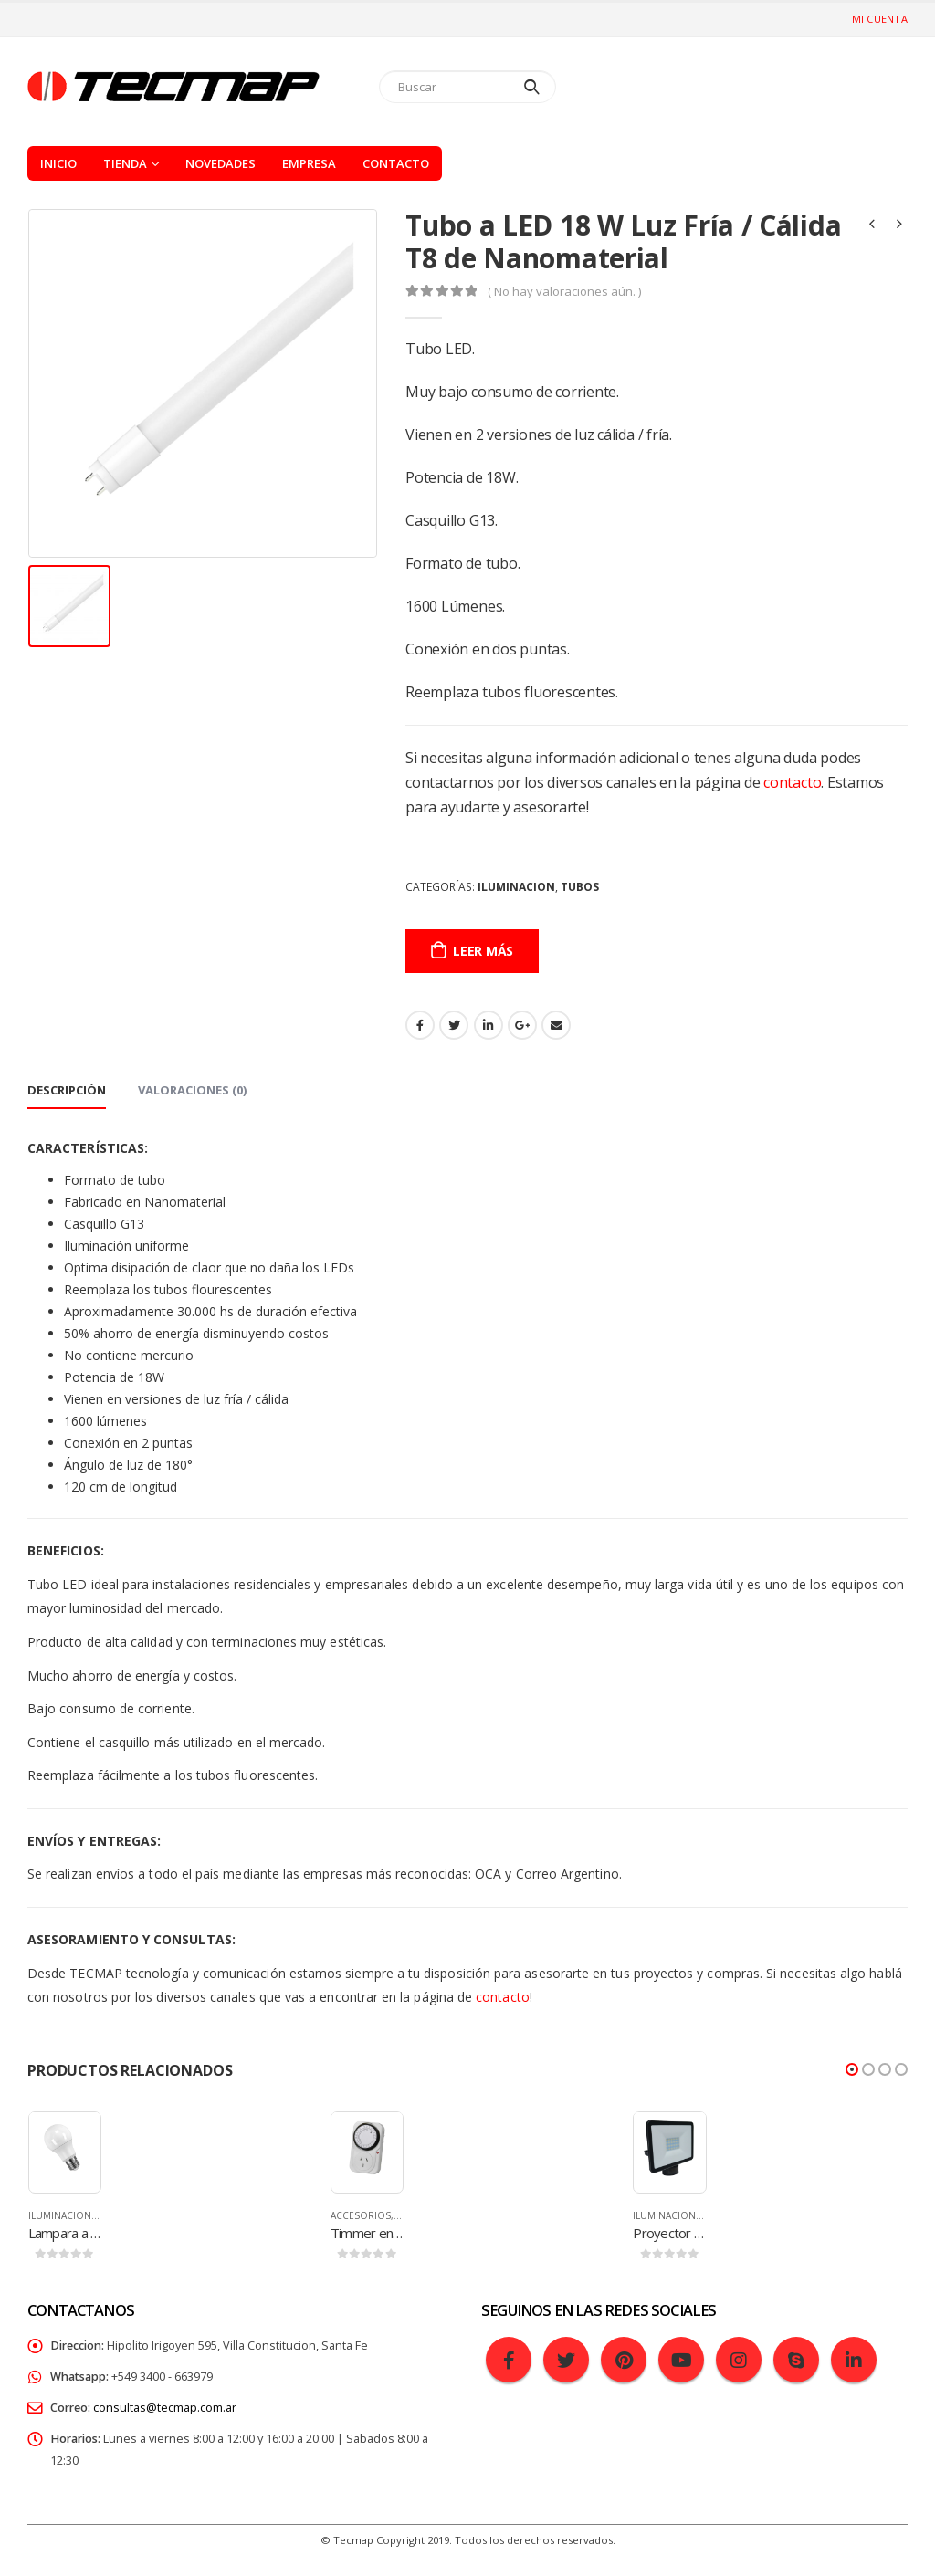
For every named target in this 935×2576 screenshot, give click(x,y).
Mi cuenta (880, 19)
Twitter (566, 2359)
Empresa (309, 163)
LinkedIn (488, 1025)
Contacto (395, 163)
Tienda (125, 163)
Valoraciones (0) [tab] (192, 1090)
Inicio (58, 163)
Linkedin (854, 2359)
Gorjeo (453, 1025)
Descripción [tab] (66, 1090)
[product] (64, 2147)
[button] (852, 2069)
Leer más (483, 950)
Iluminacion (516, 887)
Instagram (739, 2359)
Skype (796, 2359)
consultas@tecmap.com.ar (164, 2407)
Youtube (681, 2359)
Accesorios (361, 2215)
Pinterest (623, 2359)
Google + (522, 1025)
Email (556, 1025)
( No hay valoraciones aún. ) (564, 291)
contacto (792, 782)
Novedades (220, 163)
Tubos (580, 887)
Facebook (420, 1025)
